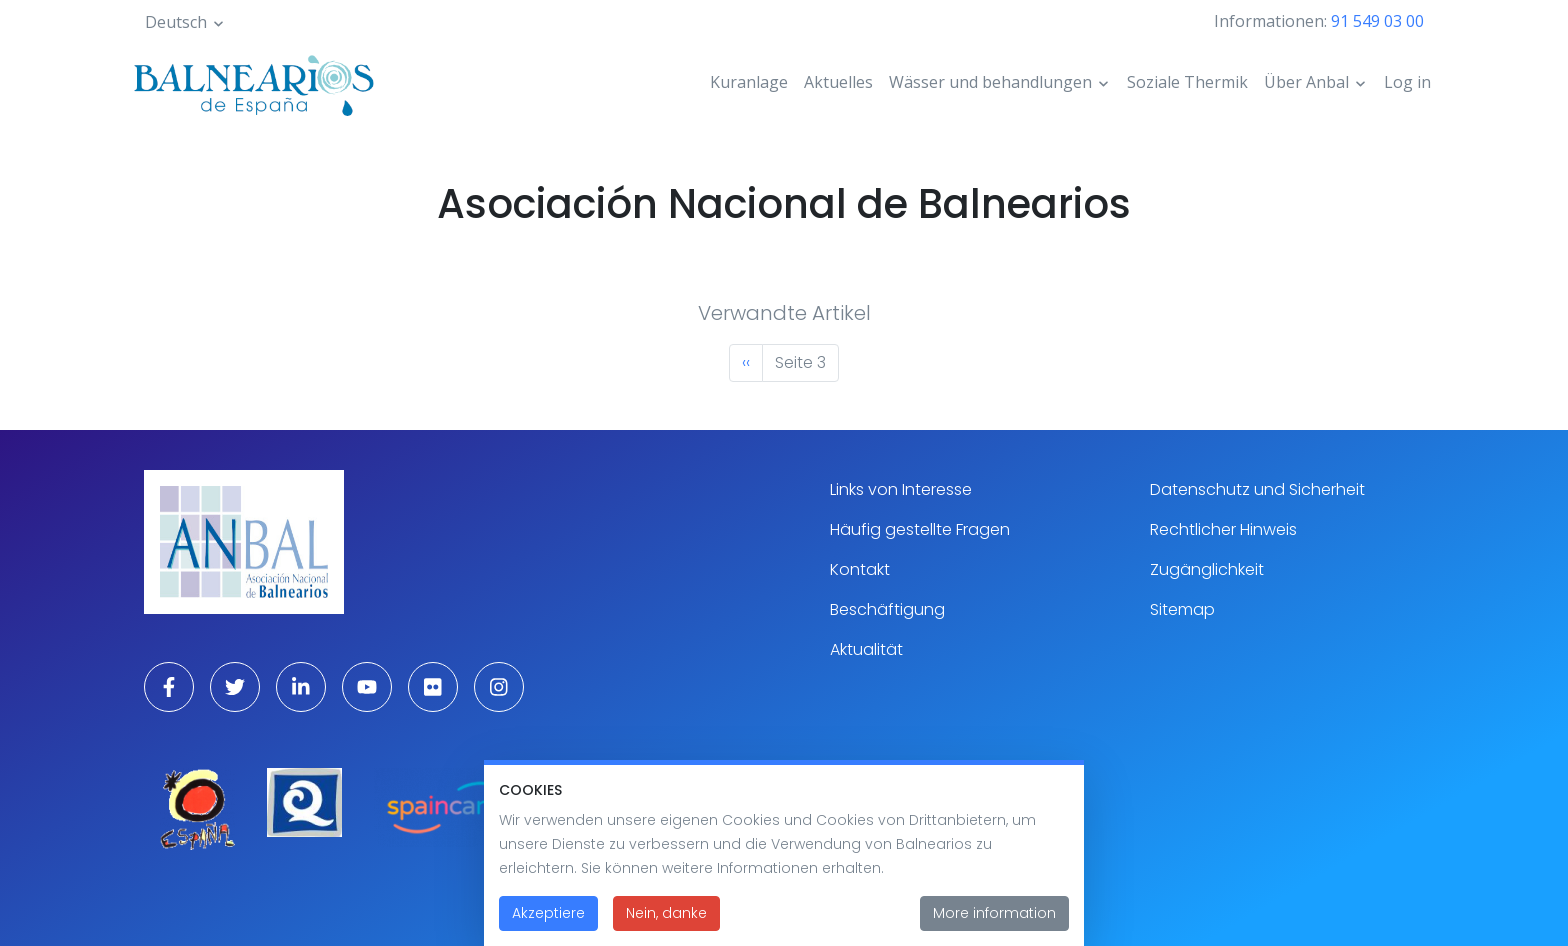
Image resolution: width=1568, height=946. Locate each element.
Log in (1407, 82)
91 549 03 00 (1377, 21)
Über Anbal (1306, 82)
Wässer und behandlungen (990, 82)
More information (994, 925)
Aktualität (866, 649)
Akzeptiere (548, 925)
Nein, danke (666, 925)
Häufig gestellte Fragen (920, 529)
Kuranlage (749, 82)
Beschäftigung (887, 609)
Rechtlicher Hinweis (1223, 529)
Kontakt (860, 569)
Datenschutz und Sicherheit (1257, 489)
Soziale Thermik (1187, 82)
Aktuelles (838, 82)
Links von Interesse (901, 489)
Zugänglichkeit (1207, 569)
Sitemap (1182, 609)
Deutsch (176, 22)
